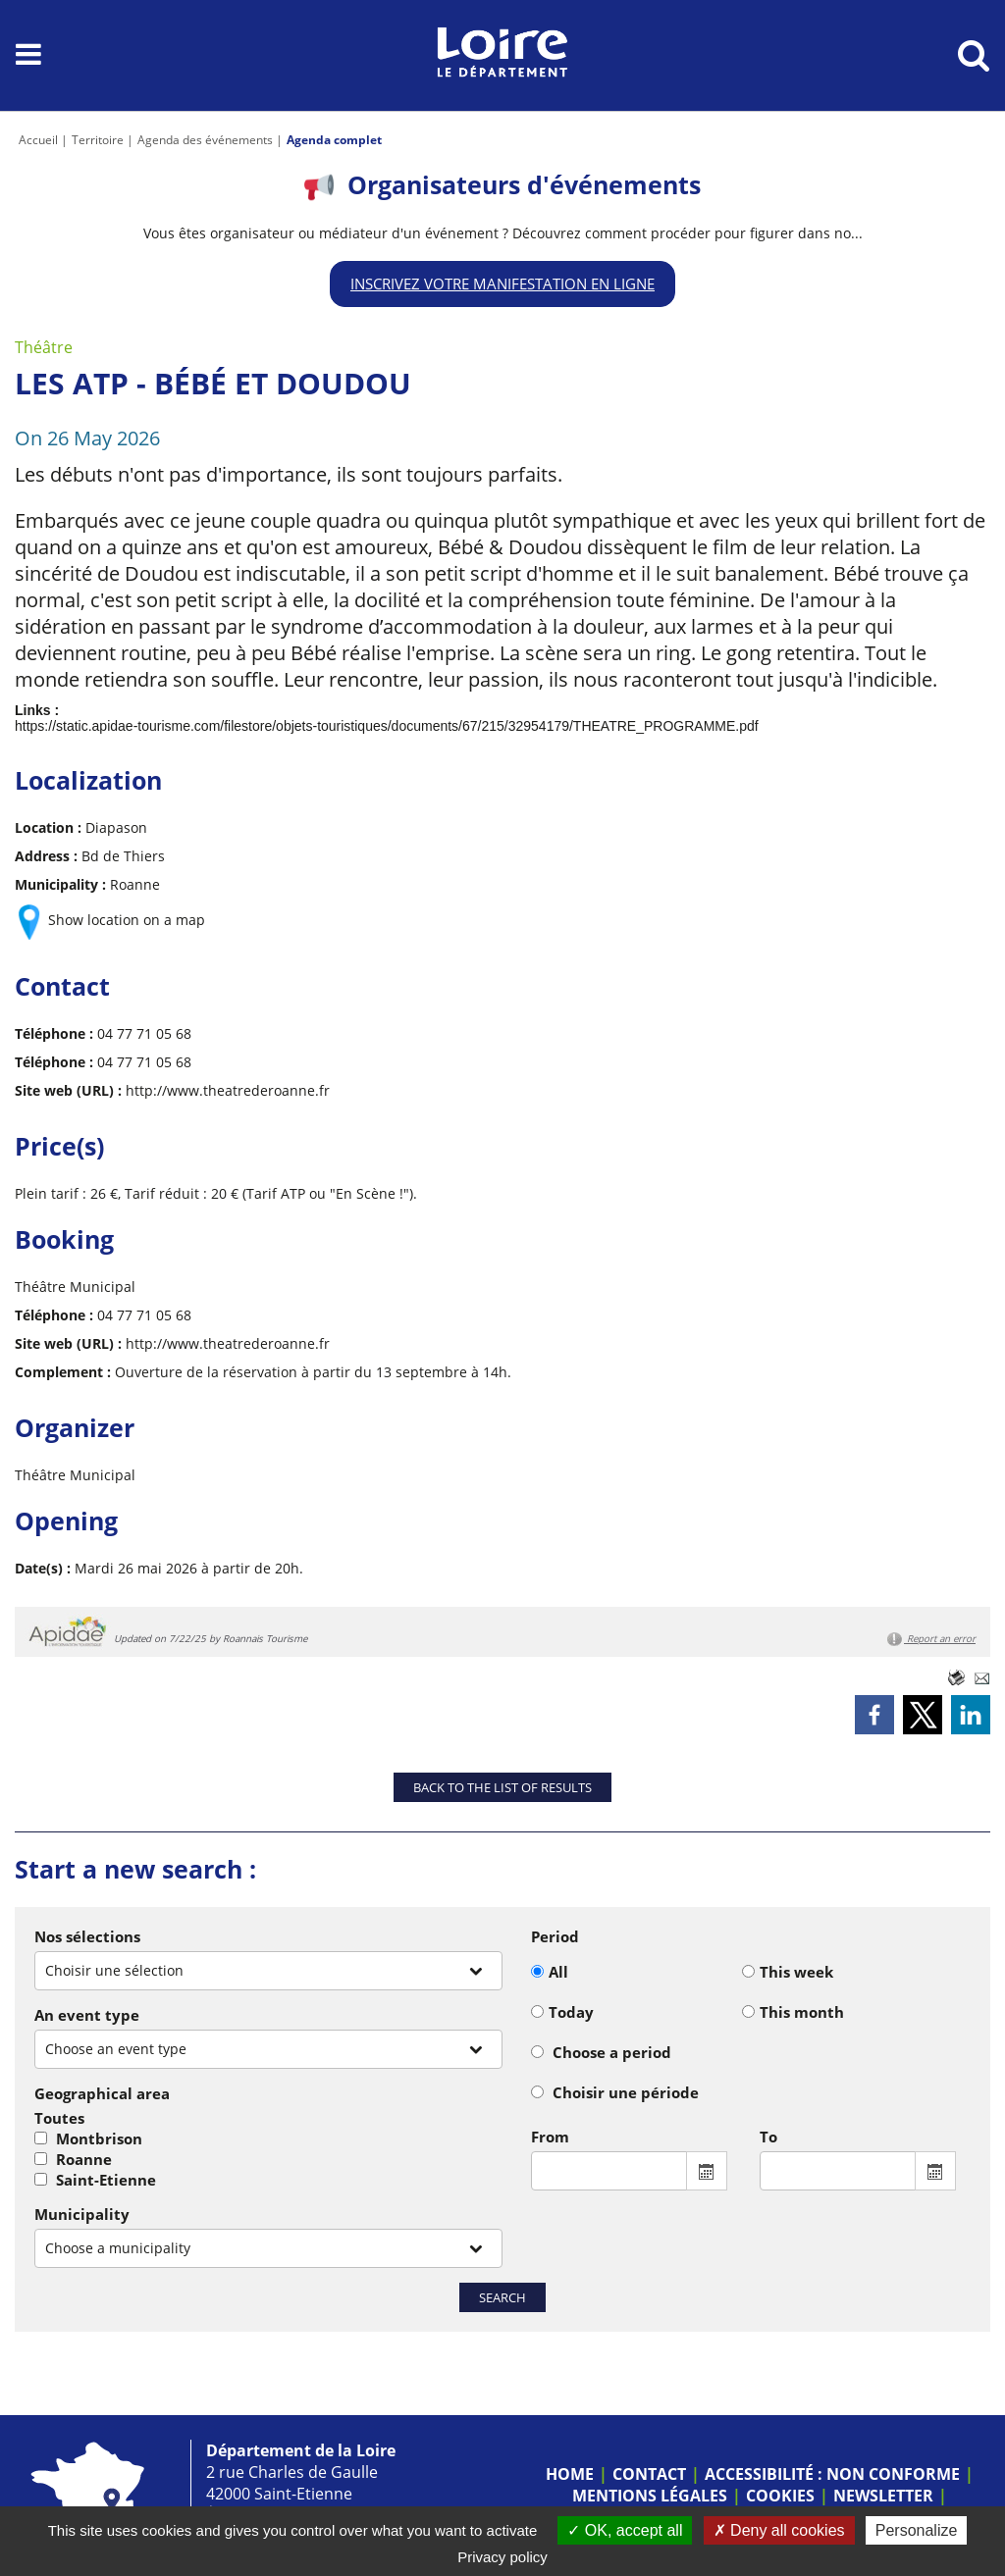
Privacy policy (502, 2557)
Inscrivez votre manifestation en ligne (502, 283)
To (768, 2136)
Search (502, 2297)
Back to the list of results (502, 1787)
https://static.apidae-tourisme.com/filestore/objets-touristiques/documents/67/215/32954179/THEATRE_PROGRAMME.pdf (387, 726)
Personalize (916, 2530)
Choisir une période (626, 2092)
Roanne (84, 2159)
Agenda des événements (205, 139)
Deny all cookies (779, 2530)
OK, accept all (624, 2530)
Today (571, 2012)
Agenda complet (334, 139)
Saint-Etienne (106, 2180)
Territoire (98, 139)
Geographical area (102, 2093)
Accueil (38, 139)
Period (555, 1936)
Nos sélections (87, 1936)
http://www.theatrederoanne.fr (228, 1090)
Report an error (931, 1639)
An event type (86, 2015)
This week (796, 1972)
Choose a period (612, 2052)
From (550, 2136)
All (558, 1972)
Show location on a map (126, 919)
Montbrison (99, 2138)
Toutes (59, 2118)
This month (802, 2012)
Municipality (82, 2214)
